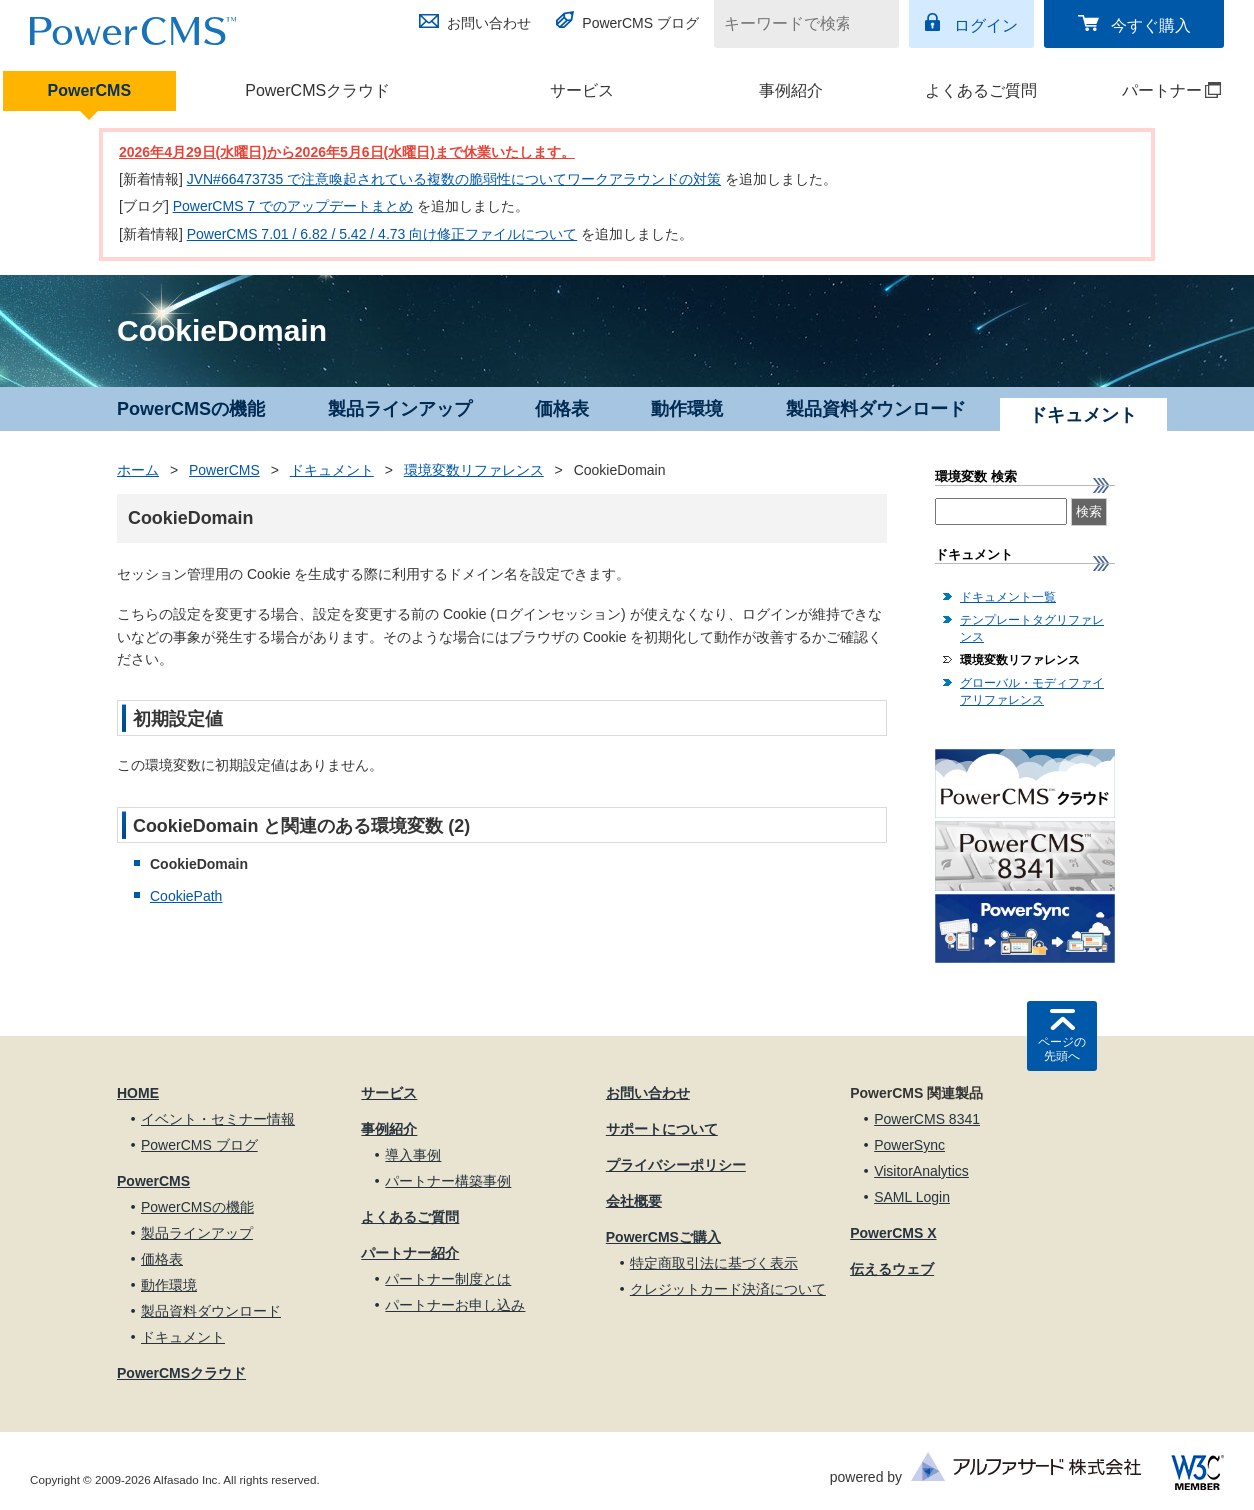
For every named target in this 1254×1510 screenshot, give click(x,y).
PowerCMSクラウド (317, 90)
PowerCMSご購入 (663, 1237)
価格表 (562, 409)
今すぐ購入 (1151, 25)
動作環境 (687, 409)
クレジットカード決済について (728, 1289)
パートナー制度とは (448, 1279)
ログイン (986, 25)
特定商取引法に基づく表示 (714, 1263)
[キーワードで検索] (794, 24)
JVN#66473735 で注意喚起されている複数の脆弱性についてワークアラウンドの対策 (454, 179)
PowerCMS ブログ (640, 23)
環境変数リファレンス (474, 470)
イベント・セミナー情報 (218, 1119)
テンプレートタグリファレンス (1032, 628)
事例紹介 (791, 90)
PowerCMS (90, 90)
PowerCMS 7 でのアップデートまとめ (293, 206)
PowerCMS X (893, 1233)
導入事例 (413, 1155)
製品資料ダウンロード (876, 409)
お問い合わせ (489, 23)
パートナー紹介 (410, 1253)
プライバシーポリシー (676, 1165)
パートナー (1155, 90)
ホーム (138, 470)
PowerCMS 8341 (927, 1119)
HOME (138, 1093)
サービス (582, 90)
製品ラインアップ (400, 409)
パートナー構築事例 (448, 1181)
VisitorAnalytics (921, 1171)
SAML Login (912, 1197)
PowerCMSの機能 (191, 409)
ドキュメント (332, 470)
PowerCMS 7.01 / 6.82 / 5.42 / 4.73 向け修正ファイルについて (382, 234)
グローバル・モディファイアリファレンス (1032, 691)
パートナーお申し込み (455, 1305)
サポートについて (662, 1129)
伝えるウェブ (892, 1269)
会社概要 (634, 1201)
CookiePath (186, 896)
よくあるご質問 (981, 90)
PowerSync (909, 1145)
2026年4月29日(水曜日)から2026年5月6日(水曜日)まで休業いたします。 (347, 152)
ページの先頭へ (1062, 1049)
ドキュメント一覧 (1008, 597)
